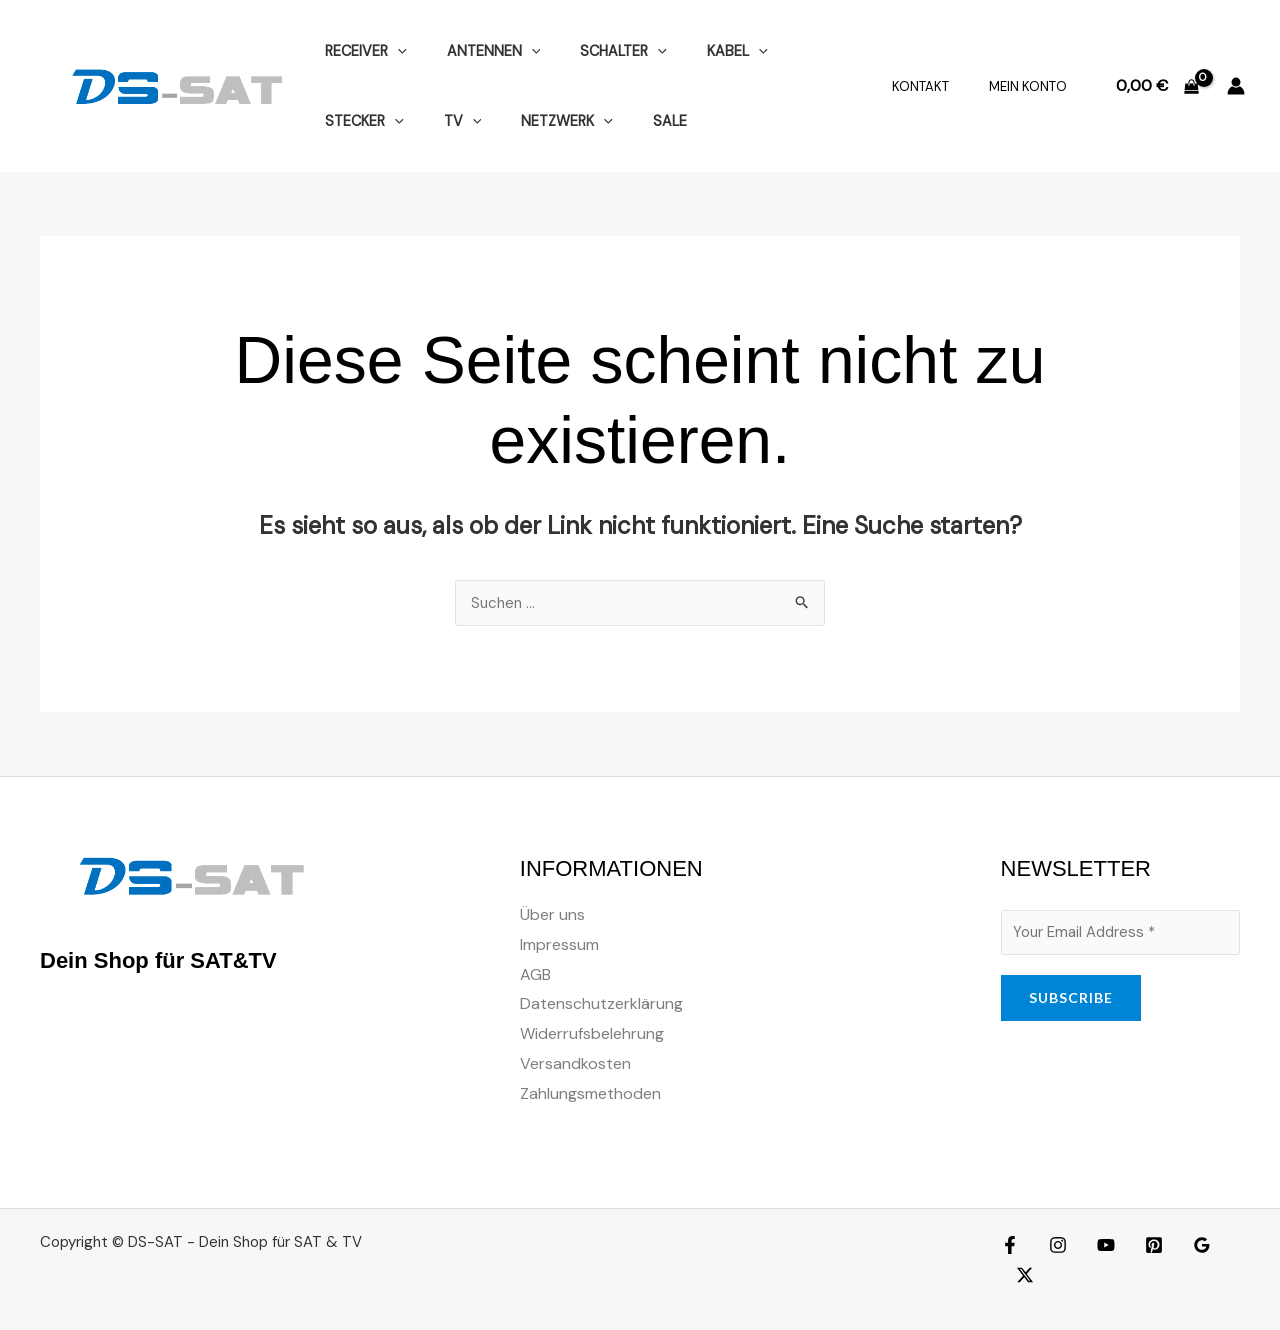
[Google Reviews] (1182, 1246)
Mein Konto (1035, 86)
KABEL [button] (698, 51)
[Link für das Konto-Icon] (1236, 86)
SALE (523, 121)
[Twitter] (1225, 1246)
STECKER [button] (796, 51)
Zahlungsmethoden (590, 1093)
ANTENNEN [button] (477, 51)
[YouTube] (1096, 1246)
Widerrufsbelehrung (592, 1034)
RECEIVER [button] (360, 51)
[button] (391, 51)
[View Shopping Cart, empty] (1157, 86)
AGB (535, 975)
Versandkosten (575, 1064)
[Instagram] (1053, 1246)
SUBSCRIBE (1071, 1000)
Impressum (559, 945)
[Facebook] (1010, 1246)
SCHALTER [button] (595, 51)
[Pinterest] (1139, 1246)
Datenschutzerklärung (601, 1004)
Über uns (552, 915)
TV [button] (338, 121)
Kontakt (941, 86)
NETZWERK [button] (432, 121)
